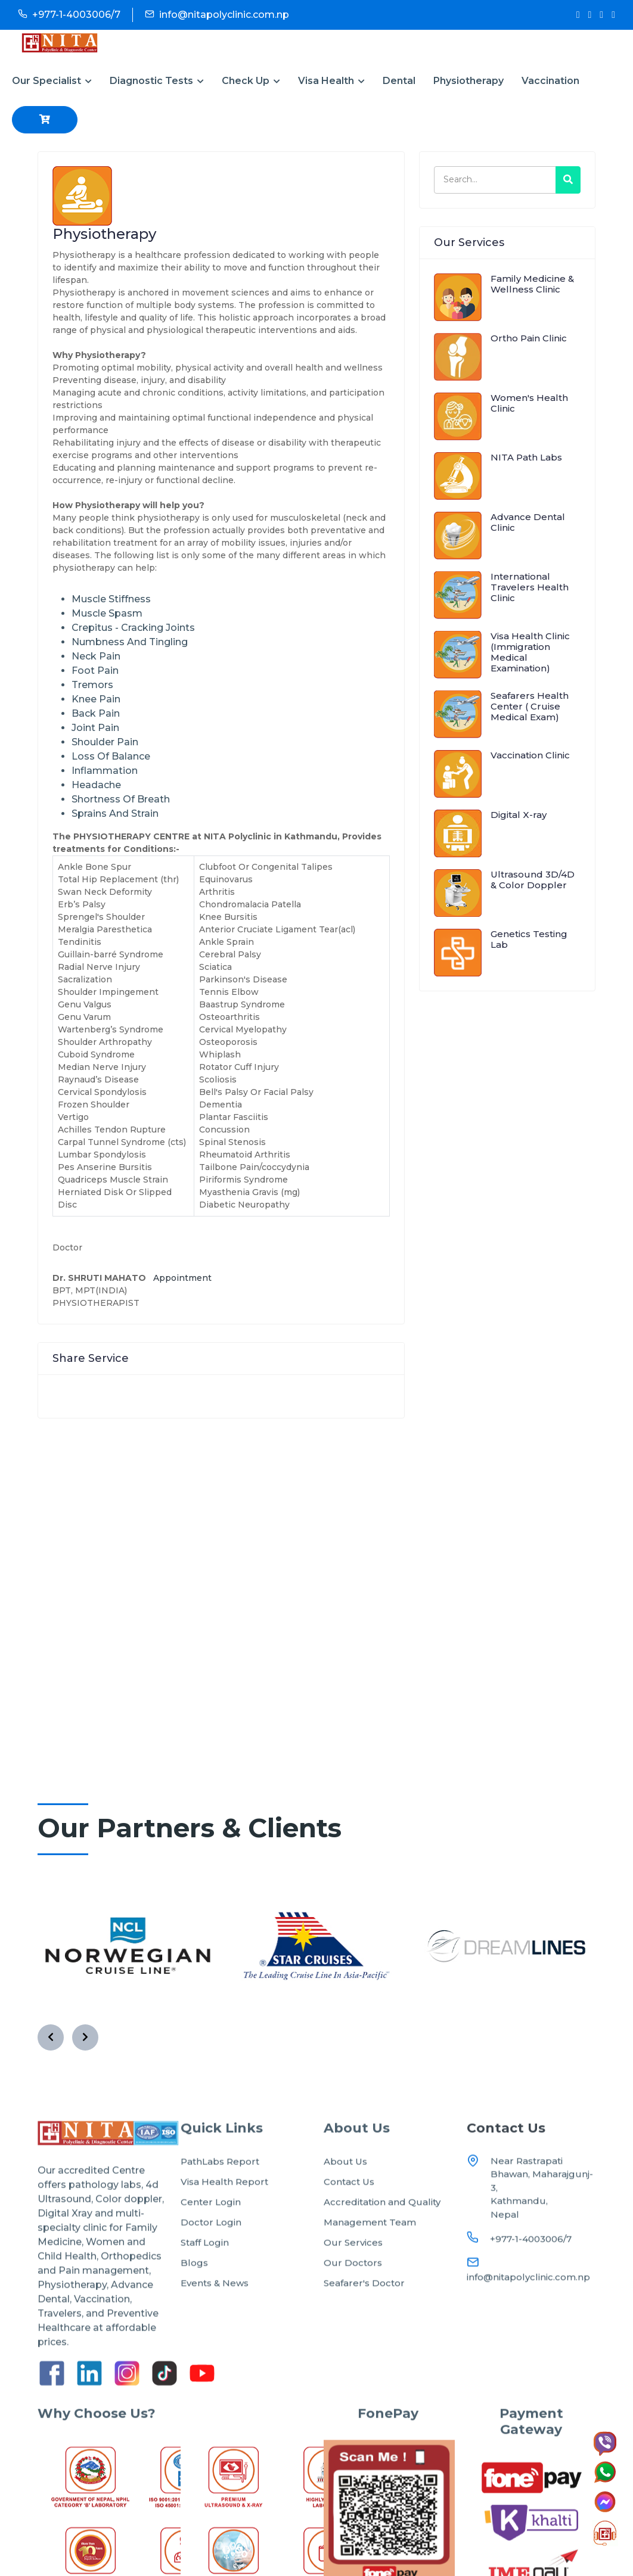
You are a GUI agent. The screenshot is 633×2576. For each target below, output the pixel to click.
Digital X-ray (519, 814)
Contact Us (349, 2223)
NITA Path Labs (526, 457)
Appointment (182, 1278)
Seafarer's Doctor (364, 2325)
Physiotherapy (468, 80)
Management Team (370, 2264)
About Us (345, 2203)
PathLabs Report (220, 2203)
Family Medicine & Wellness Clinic (532, 284)
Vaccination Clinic (530, 755)
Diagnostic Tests (157, 80)
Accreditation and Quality (382, 2244)
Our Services (353, 2284)
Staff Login (205, 2284)
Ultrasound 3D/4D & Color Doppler (533, 880)
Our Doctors (353, 2304)
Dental (399, 80)
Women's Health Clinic (529, 403)
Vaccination (550, 80)
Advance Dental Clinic (528, 522)
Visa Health (331, 80)
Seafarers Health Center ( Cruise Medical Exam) (530, 706)
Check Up (251, 80)
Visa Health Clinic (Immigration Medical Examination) (530, 652)
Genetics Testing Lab (529, 939)
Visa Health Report (224, 2223)
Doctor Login (211, 2264)
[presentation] (51, 2037)
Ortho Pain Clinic (529, 338)
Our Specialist (52, 80)
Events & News (215, 2325)
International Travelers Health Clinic (530, 587)
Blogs (194, 2304)
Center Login (211, 2244)
